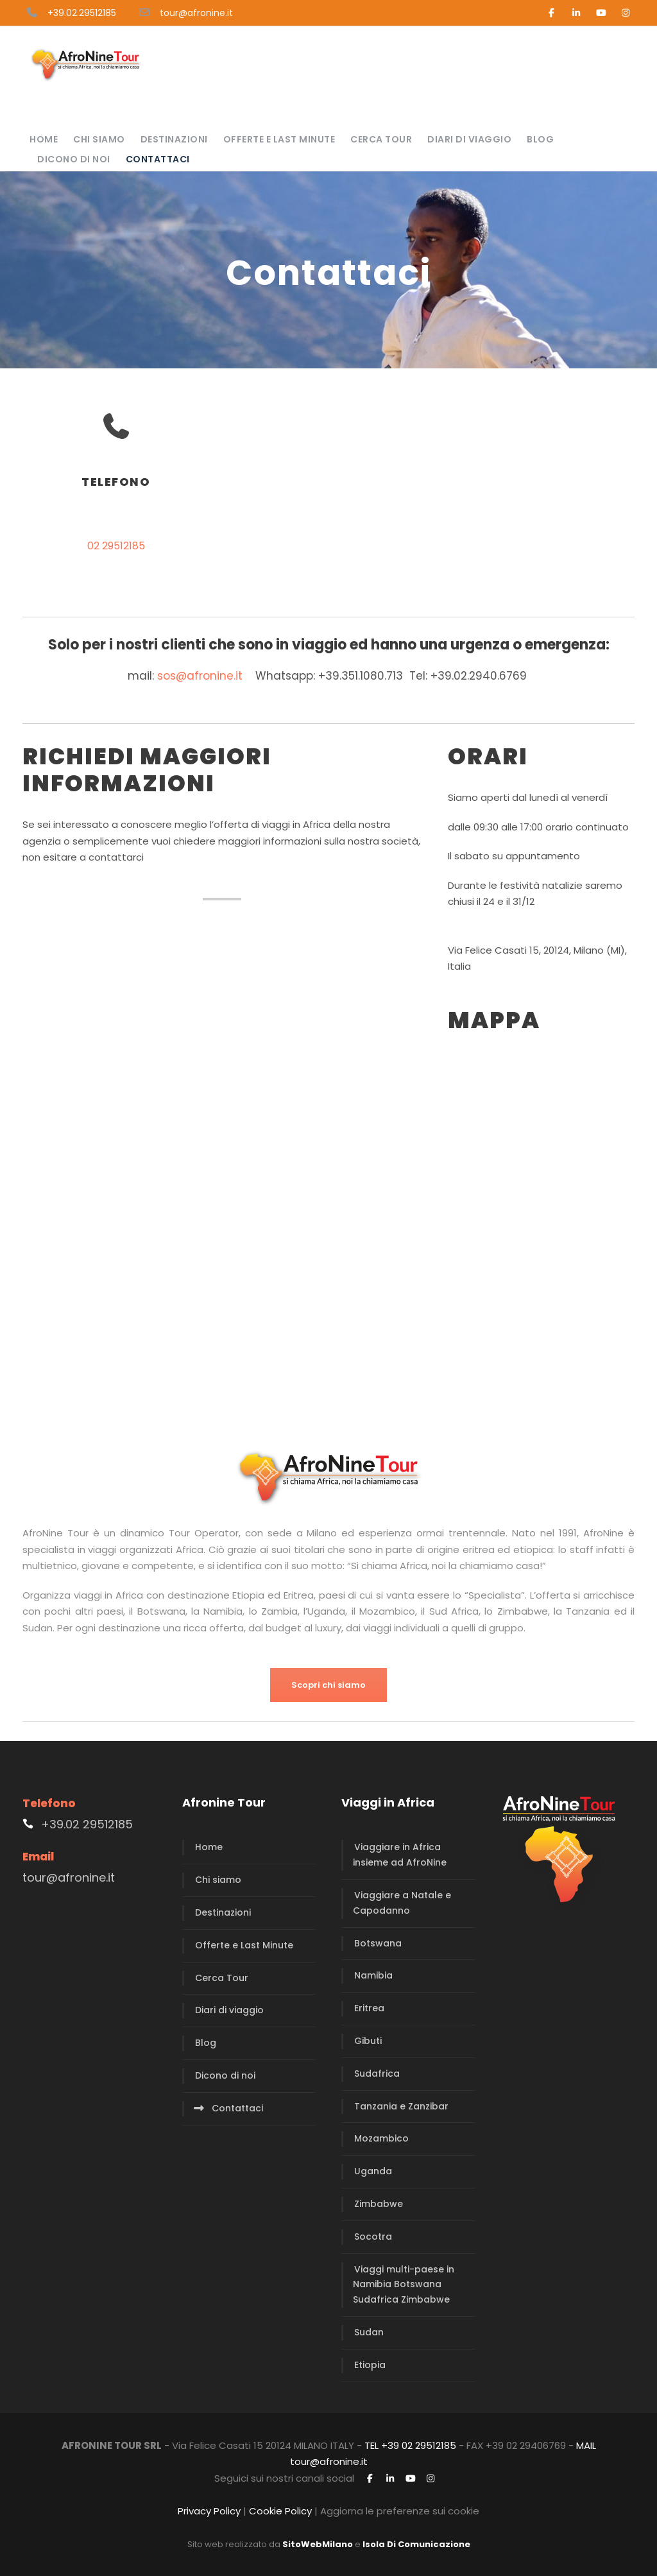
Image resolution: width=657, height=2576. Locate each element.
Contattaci (158, 159)
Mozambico (381, 2138)
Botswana (378, 1943)
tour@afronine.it (196, 12)
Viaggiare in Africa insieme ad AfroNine (400, 1855)
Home (44, 139)
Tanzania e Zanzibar (401, 2106)
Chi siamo (99, 139)
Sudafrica (377, 2073)
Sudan (369, 2332)
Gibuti (368, 2040)
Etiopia (370, 2364)
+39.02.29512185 (81, 12)
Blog (540, 139)
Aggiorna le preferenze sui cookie (399, 2511)
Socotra (373, 2236)
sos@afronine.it (200, 675)
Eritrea (369, 2008)
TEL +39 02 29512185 (410, 2445)
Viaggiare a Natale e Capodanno (402, 1903)
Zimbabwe (378, 2203)
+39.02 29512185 (87, 1824)
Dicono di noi (73, 159)
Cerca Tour (381, 139)
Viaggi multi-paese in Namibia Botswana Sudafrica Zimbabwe (403, 2284)
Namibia (373, 1975)
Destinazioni (174, 139)
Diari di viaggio (469, 139)
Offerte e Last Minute (279, 139)
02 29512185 (116, 545)
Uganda (373, 2171)
